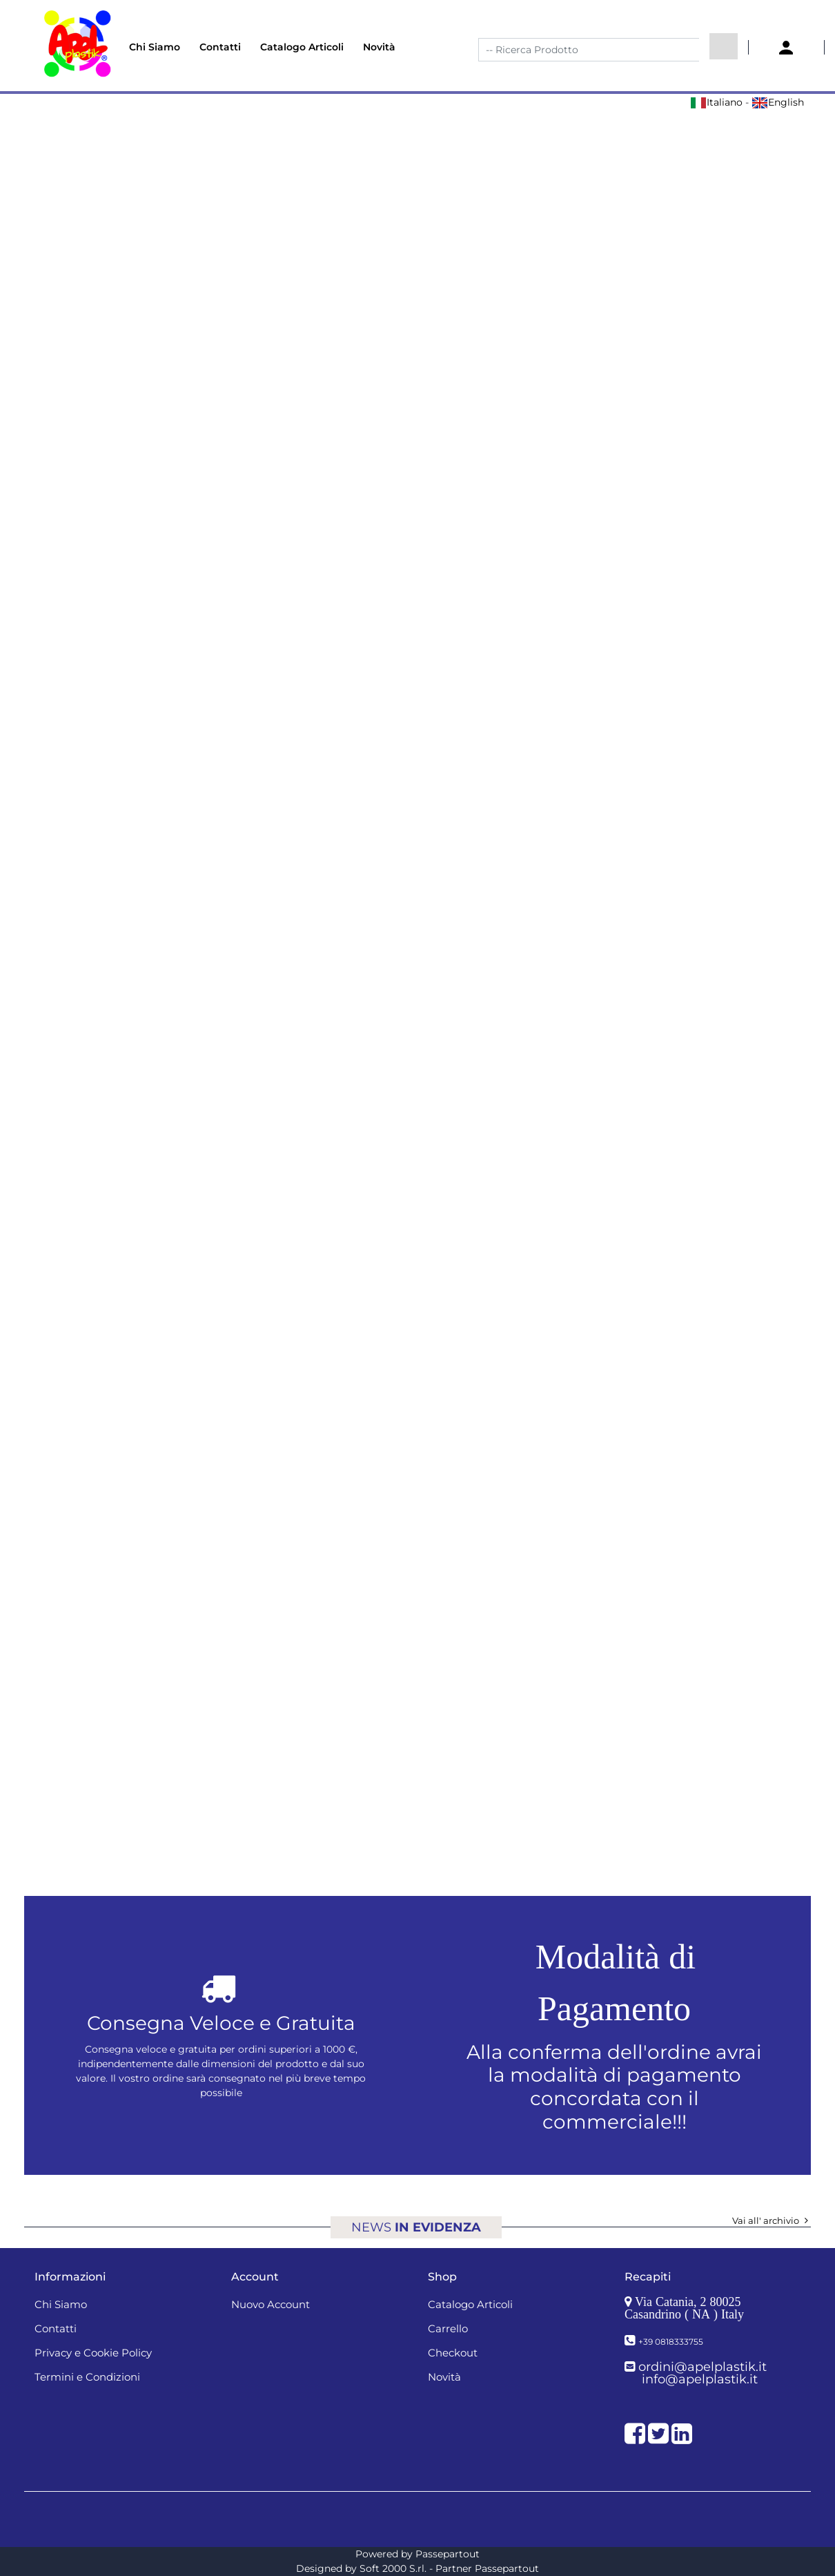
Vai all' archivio (771, 2220)
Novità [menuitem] (379, 47)
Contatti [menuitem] (220, 47)
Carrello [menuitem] (448, 2328)
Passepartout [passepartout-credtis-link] (447, 2554)
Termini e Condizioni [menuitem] (87, 2376)
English (778, 102)
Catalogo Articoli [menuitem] (302, 47)
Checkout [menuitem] (453, 2352)
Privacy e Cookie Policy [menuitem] (93, 2352)
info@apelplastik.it (700, 2379)
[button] (723, 46)
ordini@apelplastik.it (702, 2366)
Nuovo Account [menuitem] (270, 2304)
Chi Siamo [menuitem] (154, 47)
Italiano (716, 102)
